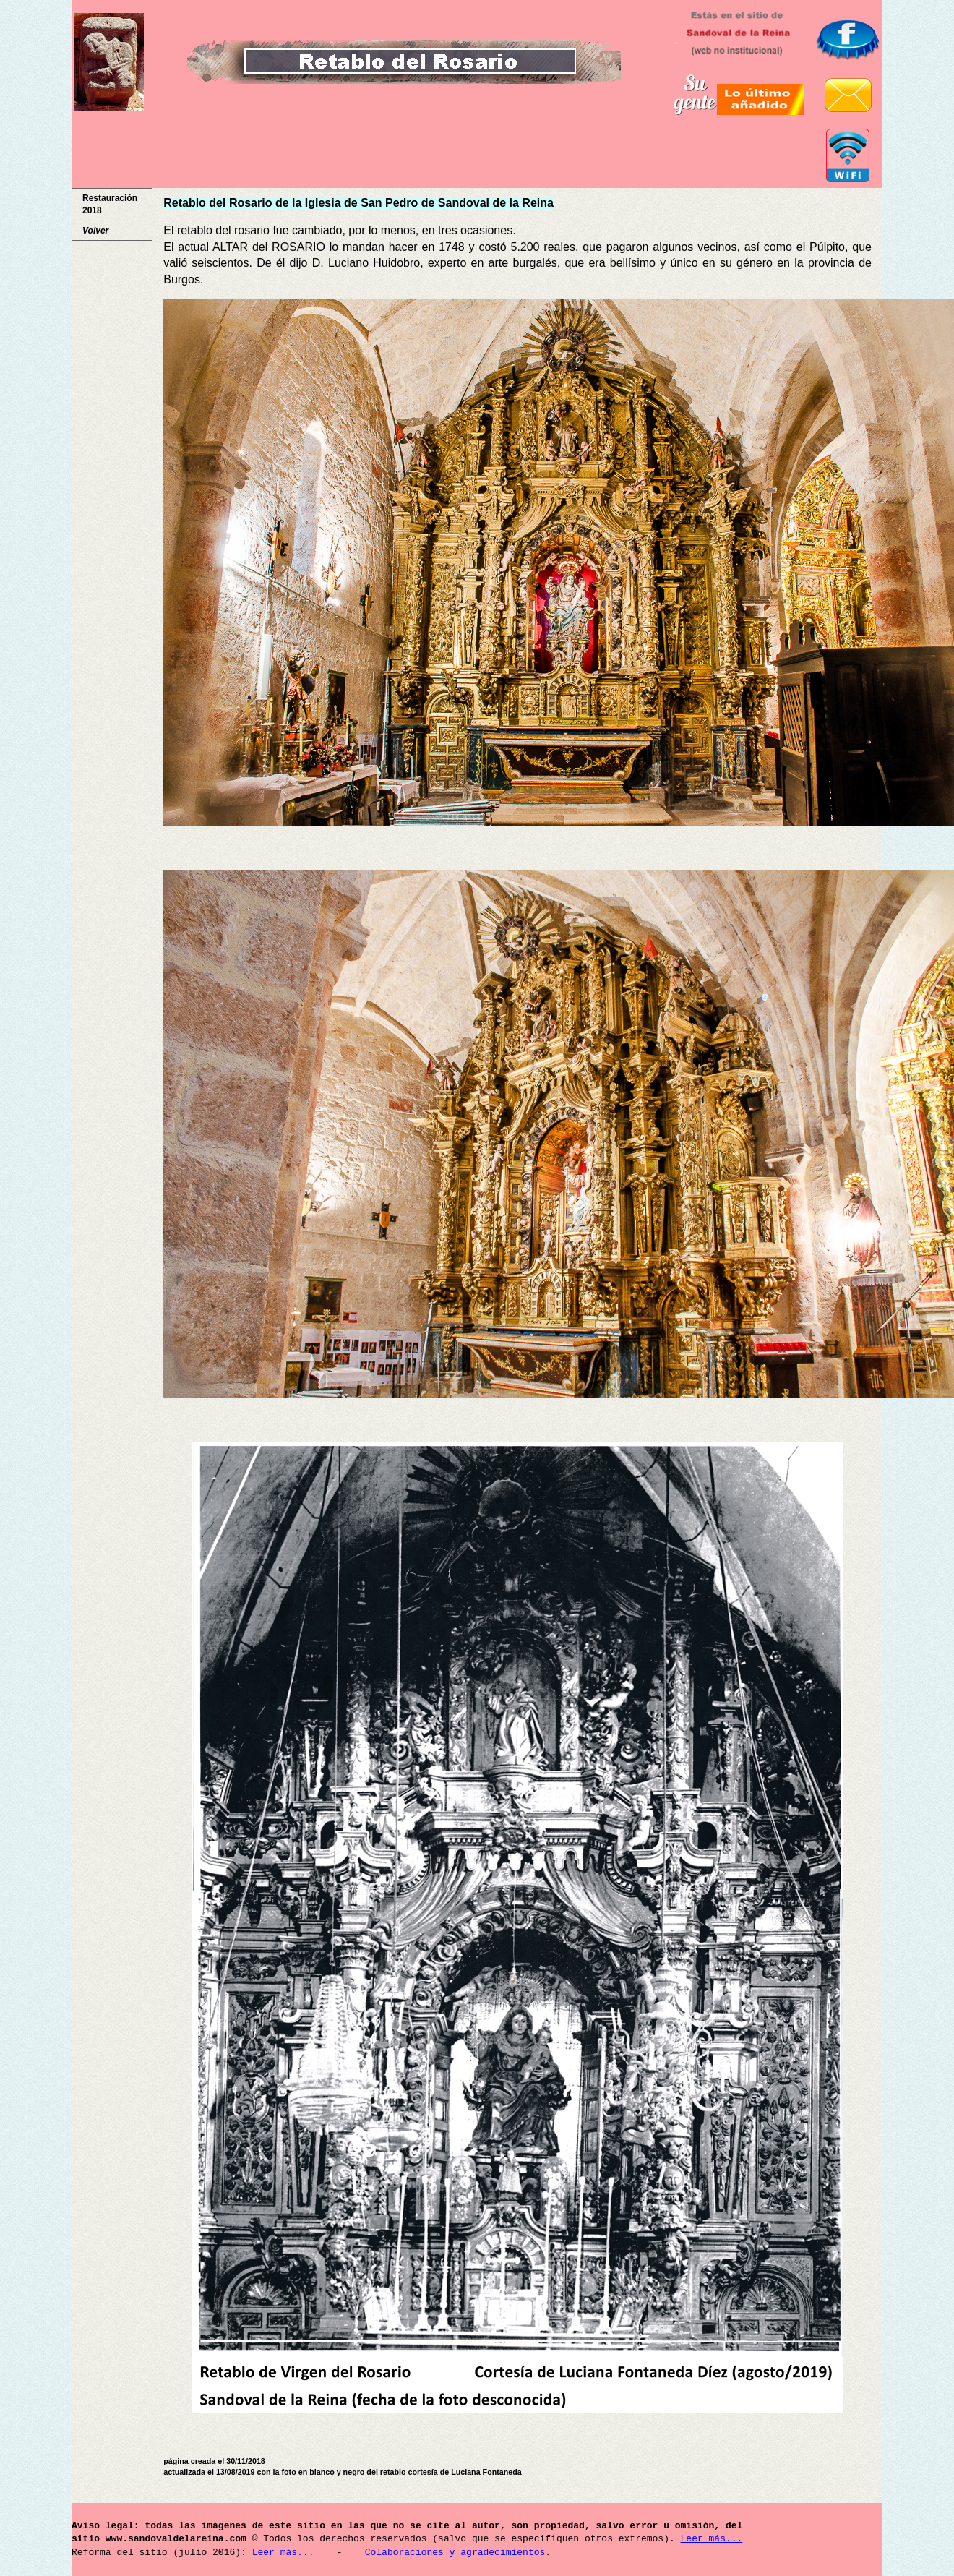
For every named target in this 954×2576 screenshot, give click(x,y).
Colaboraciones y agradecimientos (455, 2552)
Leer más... (711, 2539)
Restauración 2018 (109, 204)
